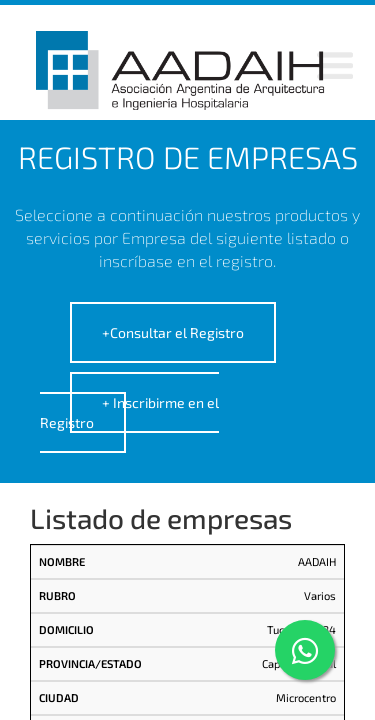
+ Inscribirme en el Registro (129, 412)
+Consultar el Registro (173, 332)
